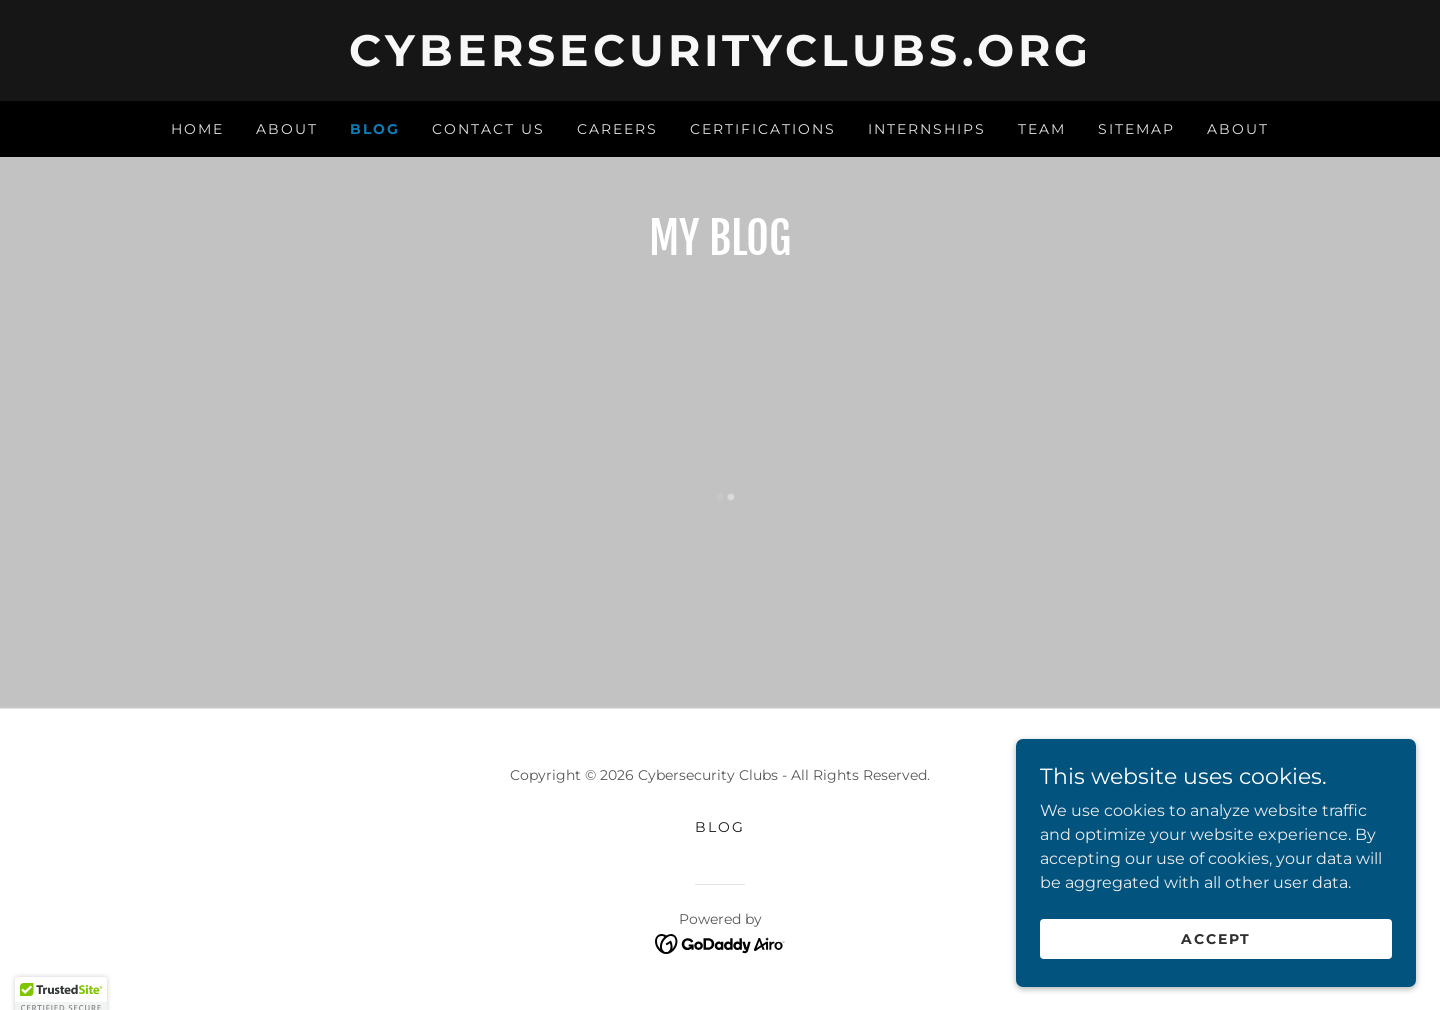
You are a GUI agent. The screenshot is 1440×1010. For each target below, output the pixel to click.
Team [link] (1042, 129)
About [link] (287, 129)
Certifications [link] (763, 129)
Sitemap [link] (1136, 129)
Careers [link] (617, 129)
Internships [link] (927, 129)
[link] (720, 60)
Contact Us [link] (488, 129)
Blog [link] (375, 129)
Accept (1216, 938)
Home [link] (197, 129)
